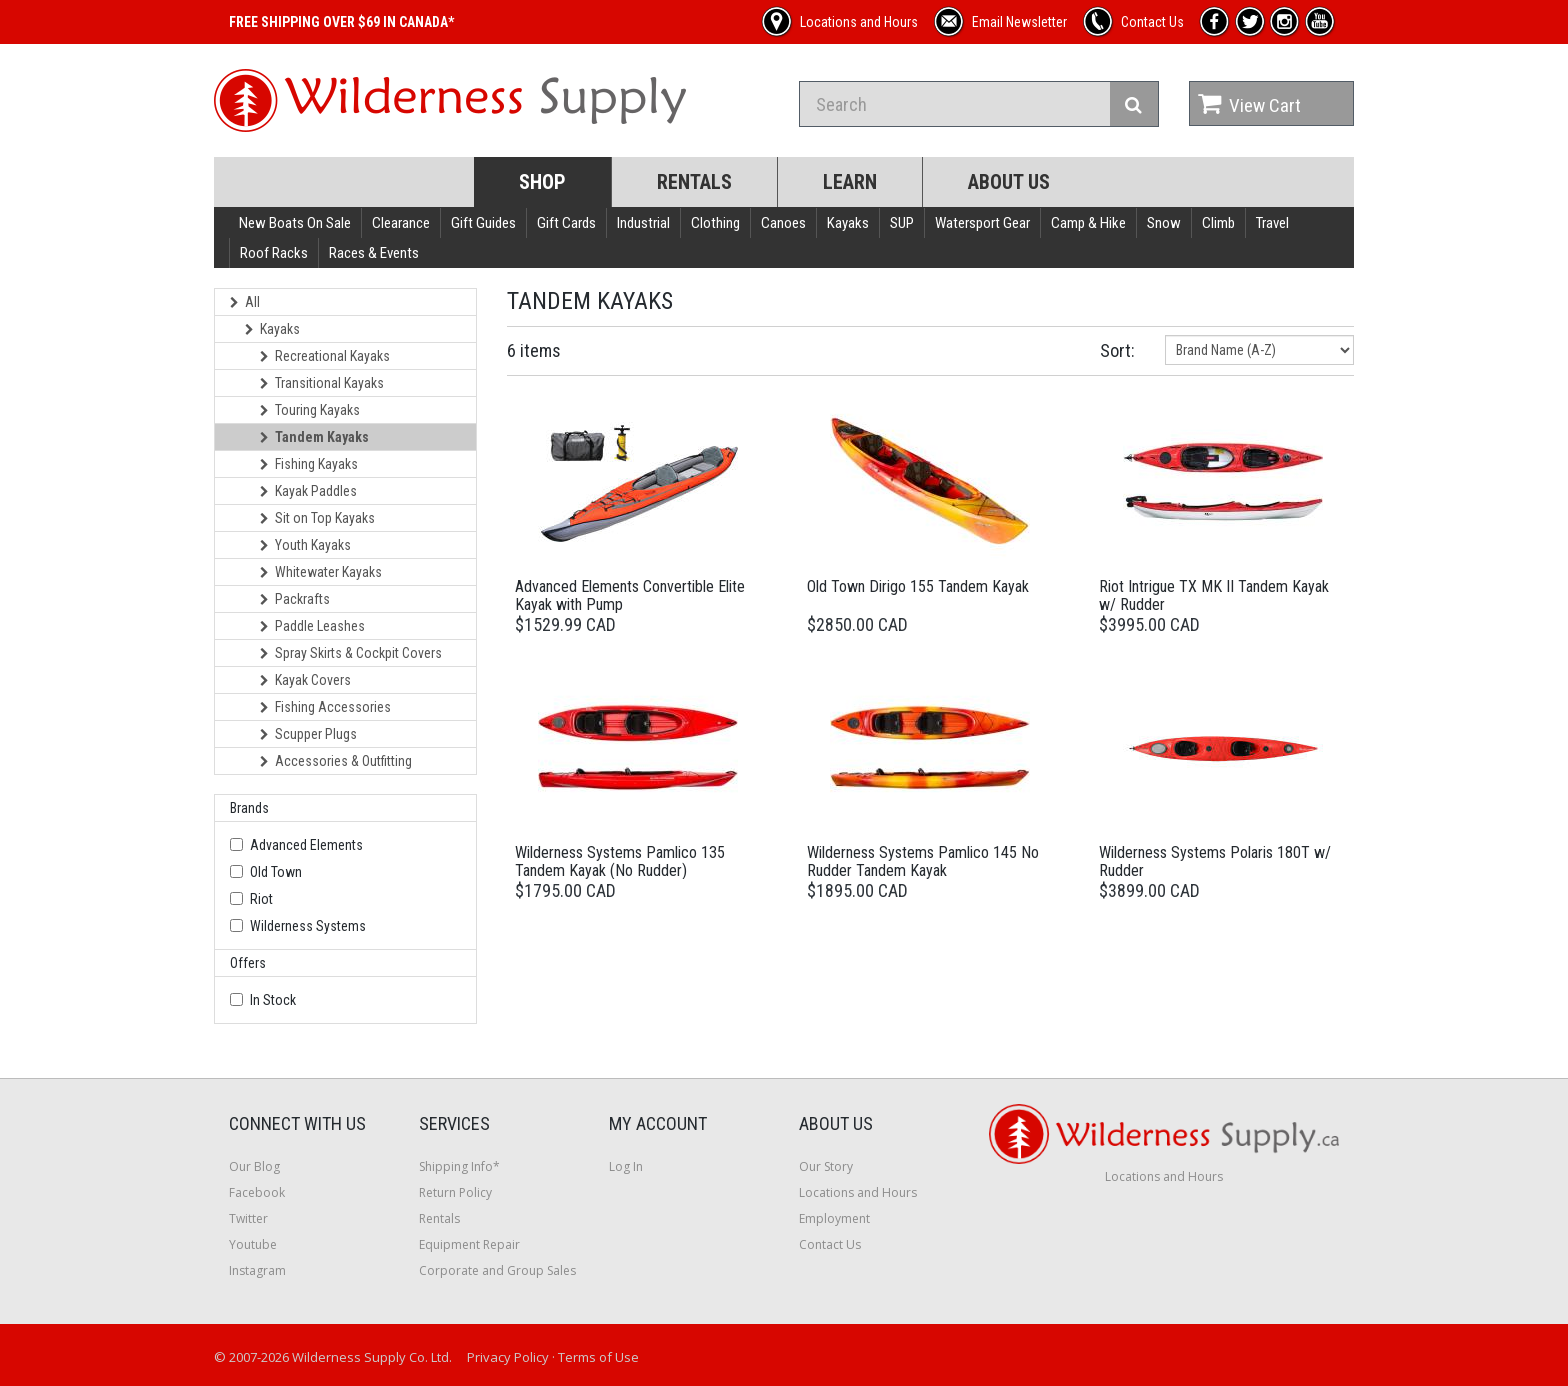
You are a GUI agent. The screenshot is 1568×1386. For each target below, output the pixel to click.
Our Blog (254, 1166)
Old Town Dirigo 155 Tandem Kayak (918, 586)
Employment (834, 1218)
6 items (534, 350)
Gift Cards (566, 223)
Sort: (1117, 350)
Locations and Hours (858, 1192)
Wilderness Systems (308, 926)
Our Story (826, 1166)
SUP (902, 223)
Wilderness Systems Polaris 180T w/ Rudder (1215, 861)
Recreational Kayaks (325, 356)
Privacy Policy (508, 1357)
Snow (1164, 223)
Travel (1272, 223)
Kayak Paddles (308, 491)
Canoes (783, 223)
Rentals (694, 182)
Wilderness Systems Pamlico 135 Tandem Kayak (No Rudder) (620, 861)
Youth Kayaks (305, 545)
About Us (1009, 182)
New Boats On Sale (295, 223)
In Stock (273, 1000)
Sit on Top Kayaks (317, 518)
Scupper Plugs (308, 734)
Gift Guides (483, 223)
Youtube (253, 1244)
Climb (1218, 223)
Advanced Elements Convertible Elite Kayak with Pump (630, 595)
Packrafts (295, 599)
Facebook (257, 1192)
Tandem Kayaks (314, 437)
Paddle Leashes (312, 626)
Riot (261, 899)
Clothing (715, 223)
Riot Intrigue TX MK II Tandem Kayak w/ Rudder (1214, 595)
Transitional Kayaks (322, 383)
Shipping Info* (459, 1166)
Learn (850, 182)
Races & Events (374, 253)
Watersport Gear (982, 223)
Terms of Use (598, 1357)
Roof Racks (274, 253)
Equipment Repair (469, 1244)
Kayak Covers (305, 680)
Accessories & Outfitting (336, 761)
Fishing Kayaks (309, 464)
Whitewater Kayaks (321, 572)
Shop (542, 182)
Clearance (401, 223)
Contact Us (830, 1244)
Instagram (257, 1270)
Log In (626, 1166)
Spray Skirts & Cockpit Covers (351, 653)
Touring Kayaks (310, 410)
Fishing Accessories (325, 707)
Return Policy (455, 1192)
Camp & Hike (1088, 223)
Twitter (248, 1218)
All (245, 302)
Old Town (276, 872)
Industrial (643, 223)
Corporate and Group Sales (497, 1270)
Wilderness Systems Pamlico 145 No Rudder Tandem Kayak (923, 861)
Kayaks (848, 223)
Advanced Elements (306, 845)
